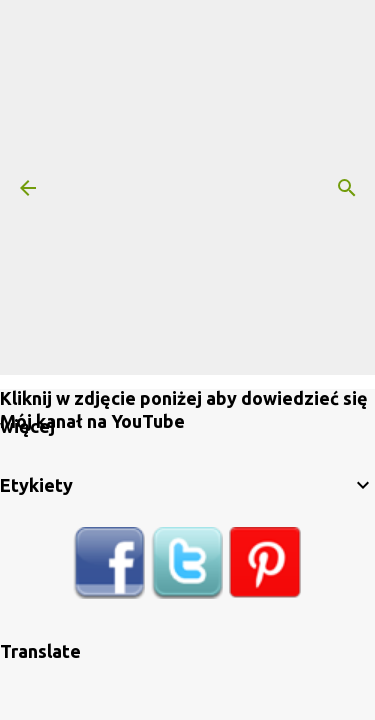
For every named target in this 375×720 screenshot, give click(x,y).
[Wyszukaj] (347, 188)
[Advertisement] (187, 187)
